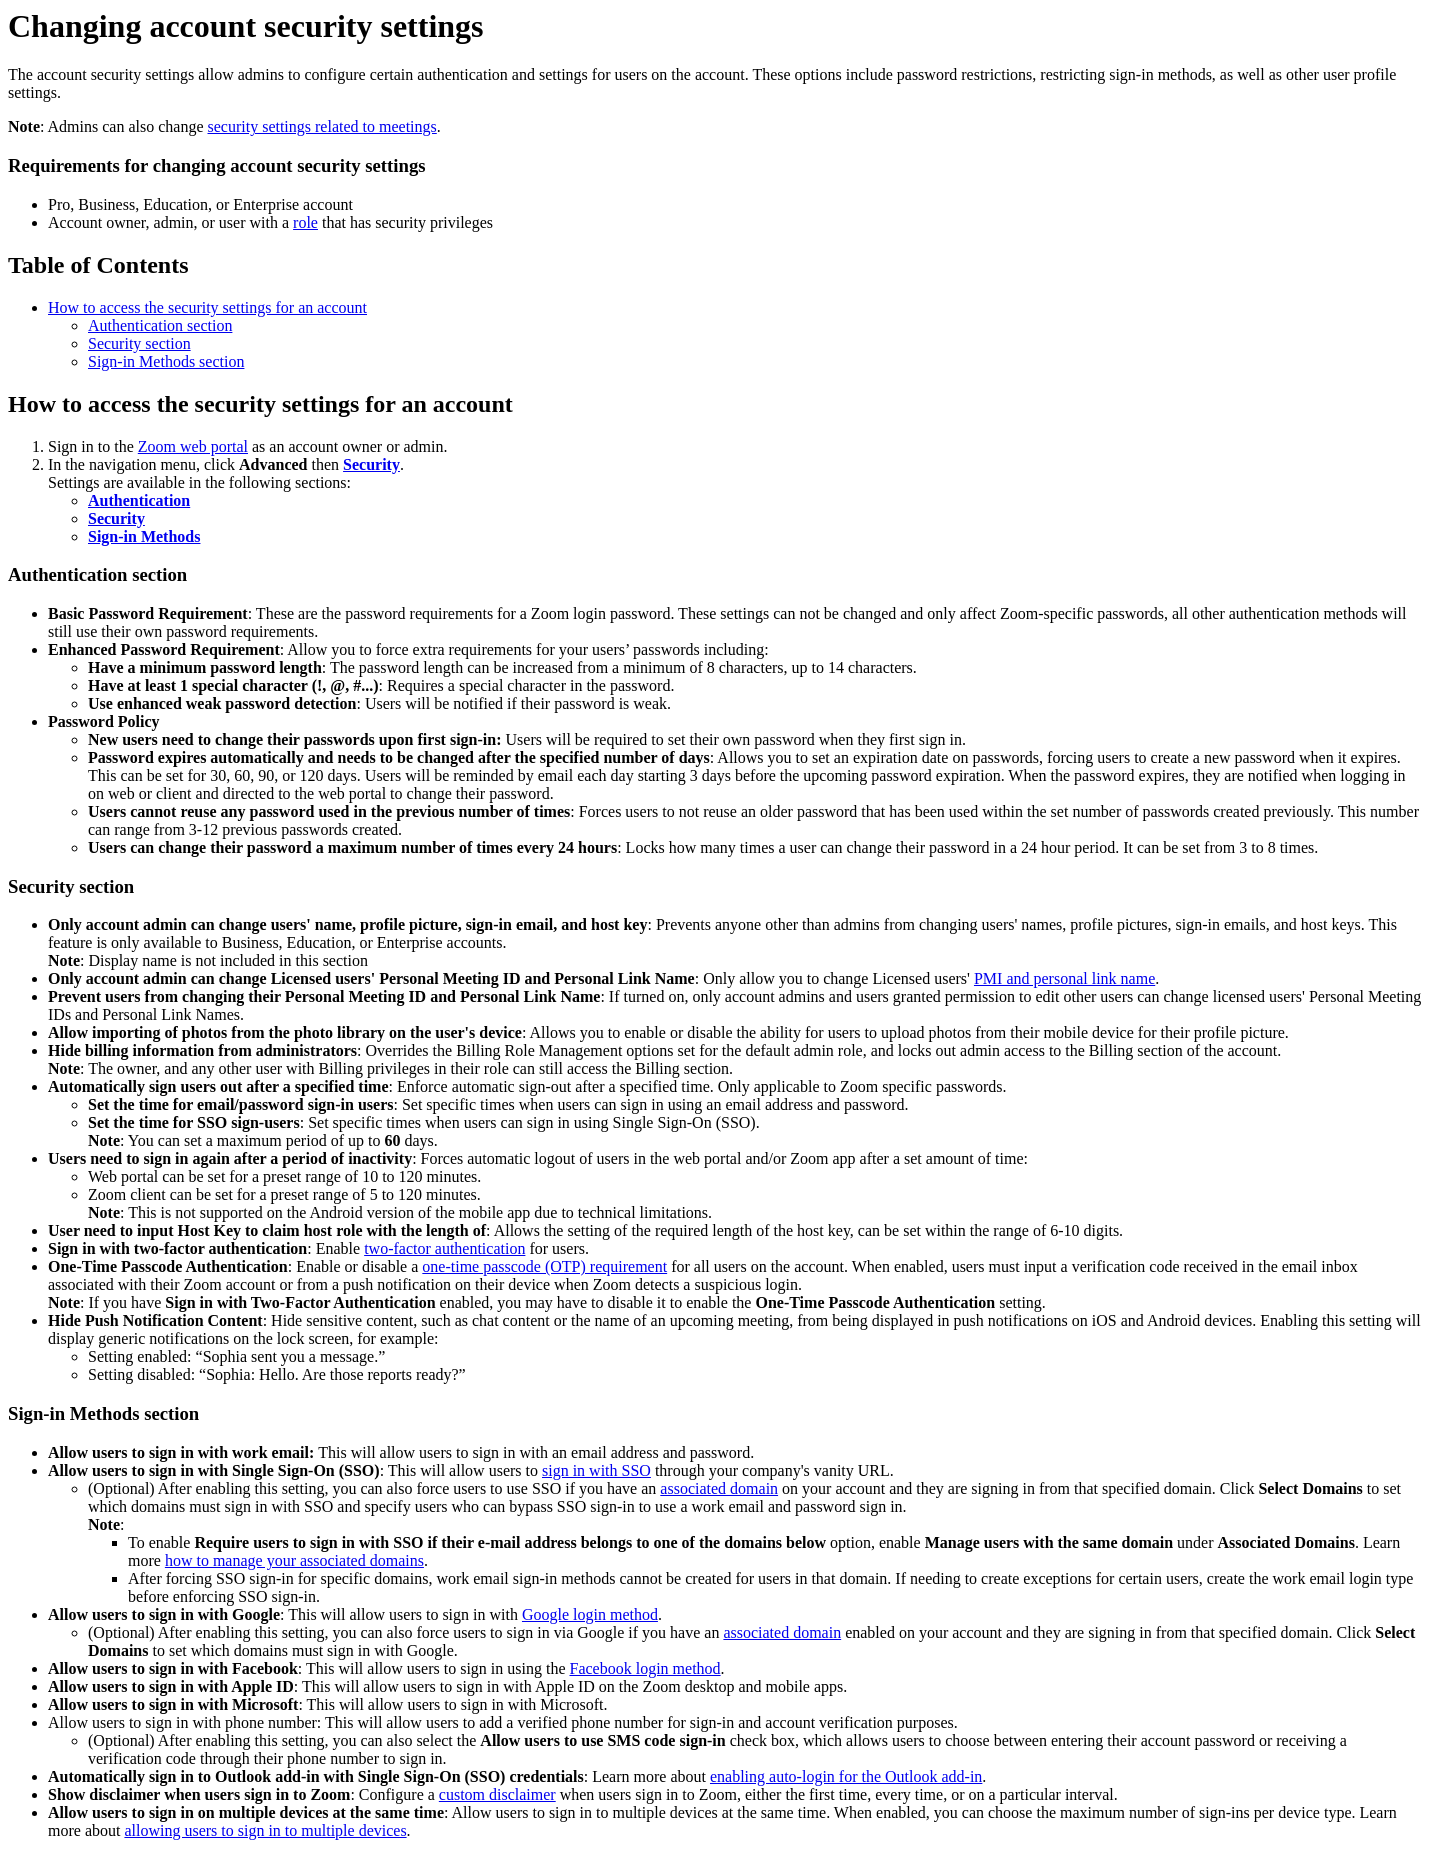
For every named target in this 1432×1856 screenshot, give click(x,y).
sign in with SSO (596, 1470)
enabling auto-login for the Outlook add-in (846, 1776)
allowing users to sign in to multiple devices (265, 1830)
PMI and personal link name (1064, 978)
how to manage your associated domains (294, 1560)
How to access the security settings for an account (207, 307)
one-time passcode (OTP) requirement (544, 1266)
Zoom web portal (193, 446)
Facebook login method (645, 1668)
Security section (139, 343)
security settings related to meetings (322, 126)
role (305, 222)
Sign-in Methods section (166, 361)
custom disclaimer (497, 1794)
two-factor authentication (444, 1248)
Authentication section (160, 325)
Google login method (590, 1614)
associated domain (719, 1488)
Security (371, 464)
